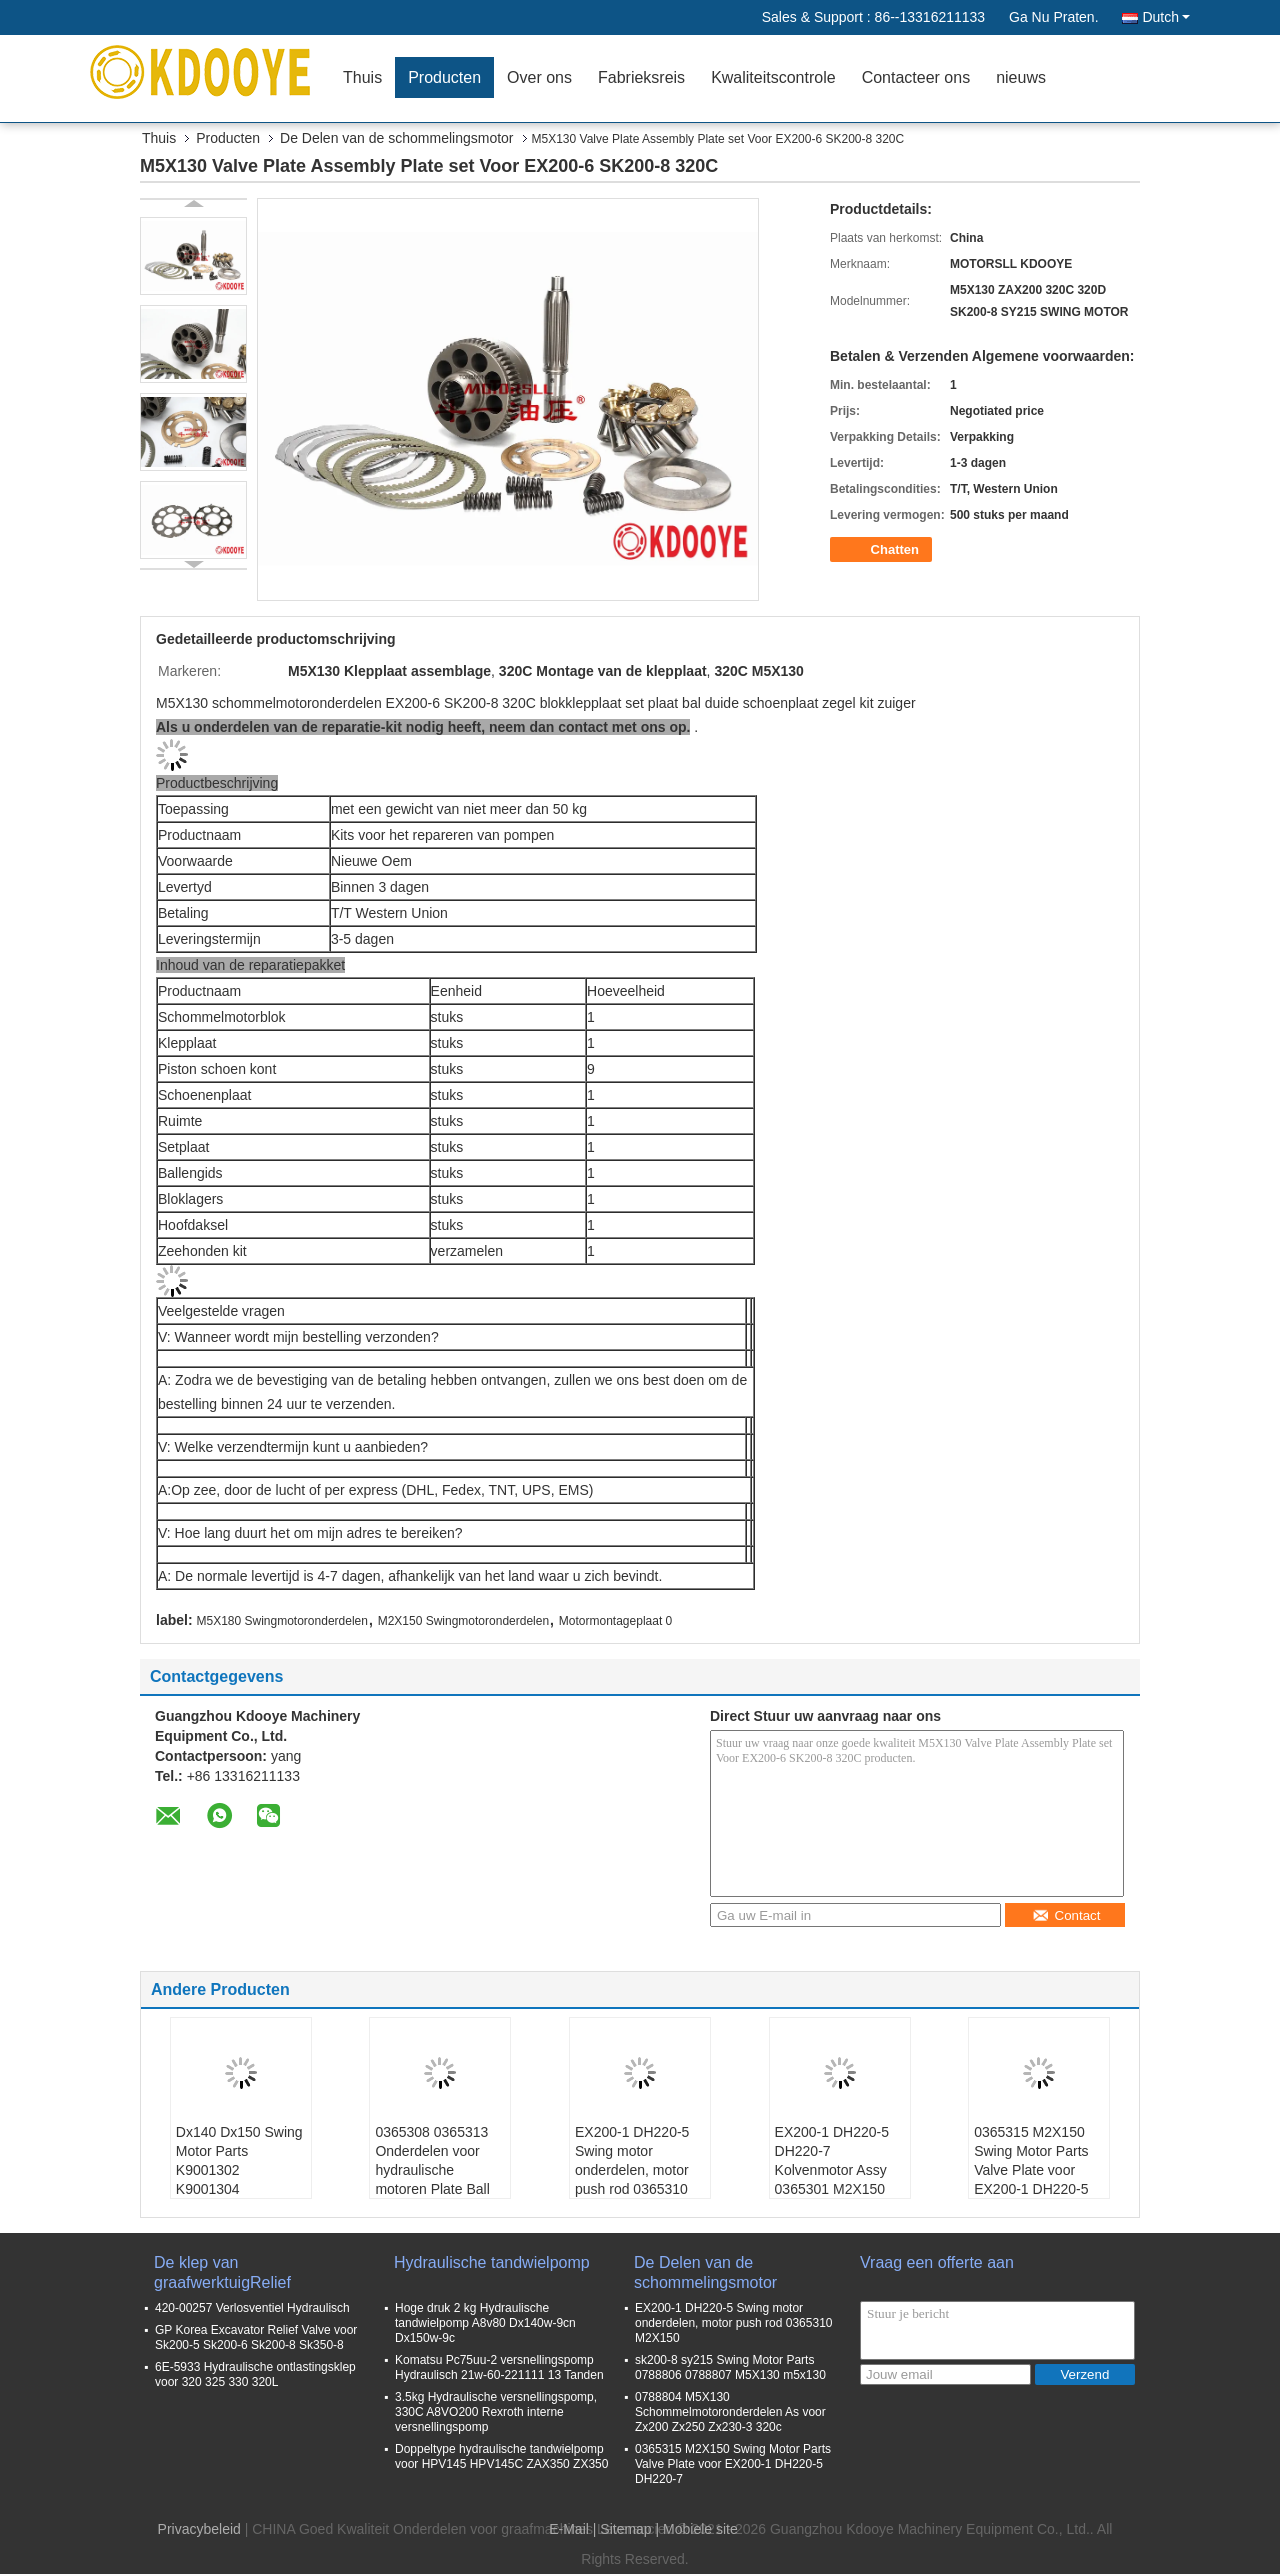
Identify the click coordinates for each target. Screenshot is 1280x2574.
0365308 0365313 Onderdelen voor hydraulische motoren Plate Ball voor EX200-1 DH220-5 (432, 2179)
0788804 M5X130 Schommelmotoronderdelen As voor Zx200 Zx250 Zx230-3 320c (730, 2412)
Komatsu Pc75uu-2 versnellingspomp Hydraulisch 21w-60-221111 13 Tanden (499, 2367)
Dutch (1166, 17)
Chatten (883, 550)
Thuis (362, 77)
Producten (444, 77)
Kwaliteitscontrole (773, 77)
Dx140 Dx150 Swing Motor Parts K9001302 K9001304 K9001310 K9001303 (239, 2179)
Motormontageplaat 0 (615, 1621)
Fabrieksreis (641, 77)
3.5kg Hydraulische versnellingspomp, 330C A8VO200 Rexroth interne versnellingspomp (496, 2412)
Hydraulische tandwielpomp (492, 2262)
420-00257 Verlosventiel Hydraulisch (252, 2308)
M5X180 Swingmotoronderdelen (281, 1621)
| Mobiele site (697, 2529)
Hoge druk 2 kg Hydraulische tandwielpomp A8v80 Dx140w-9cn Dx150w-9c (485, 2323)
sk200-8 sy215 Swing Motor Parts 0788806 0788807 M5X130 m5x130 (730, 2367)
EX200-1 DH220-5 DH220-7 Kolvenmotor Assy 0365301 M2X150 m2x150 (832, 2170)
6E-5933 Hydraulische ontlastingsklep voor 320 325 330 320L (255, 2374)
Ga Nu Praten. (1054, 17)
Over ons (539, 77)
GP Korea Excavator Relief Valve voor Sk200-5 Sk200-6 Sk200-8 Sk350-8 (256, 2337)
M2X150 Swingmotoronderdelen (463, 1621)
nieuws (1021, 77)
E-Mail (569, 2529)
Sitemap (625, 2529)
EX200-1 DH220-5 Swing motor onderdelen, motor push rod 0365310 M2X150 (632, 2170)
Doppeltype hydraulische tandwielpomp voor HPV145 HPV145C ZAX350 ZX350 (501, 2456)
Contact (1066, 1915)
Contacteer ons (916, 77)
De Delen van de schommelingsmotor (396, 138)
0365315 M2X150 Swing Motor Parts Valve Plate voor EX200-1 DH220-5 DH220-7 (1031, 2170)
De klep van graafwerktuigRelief (222, 2272)
